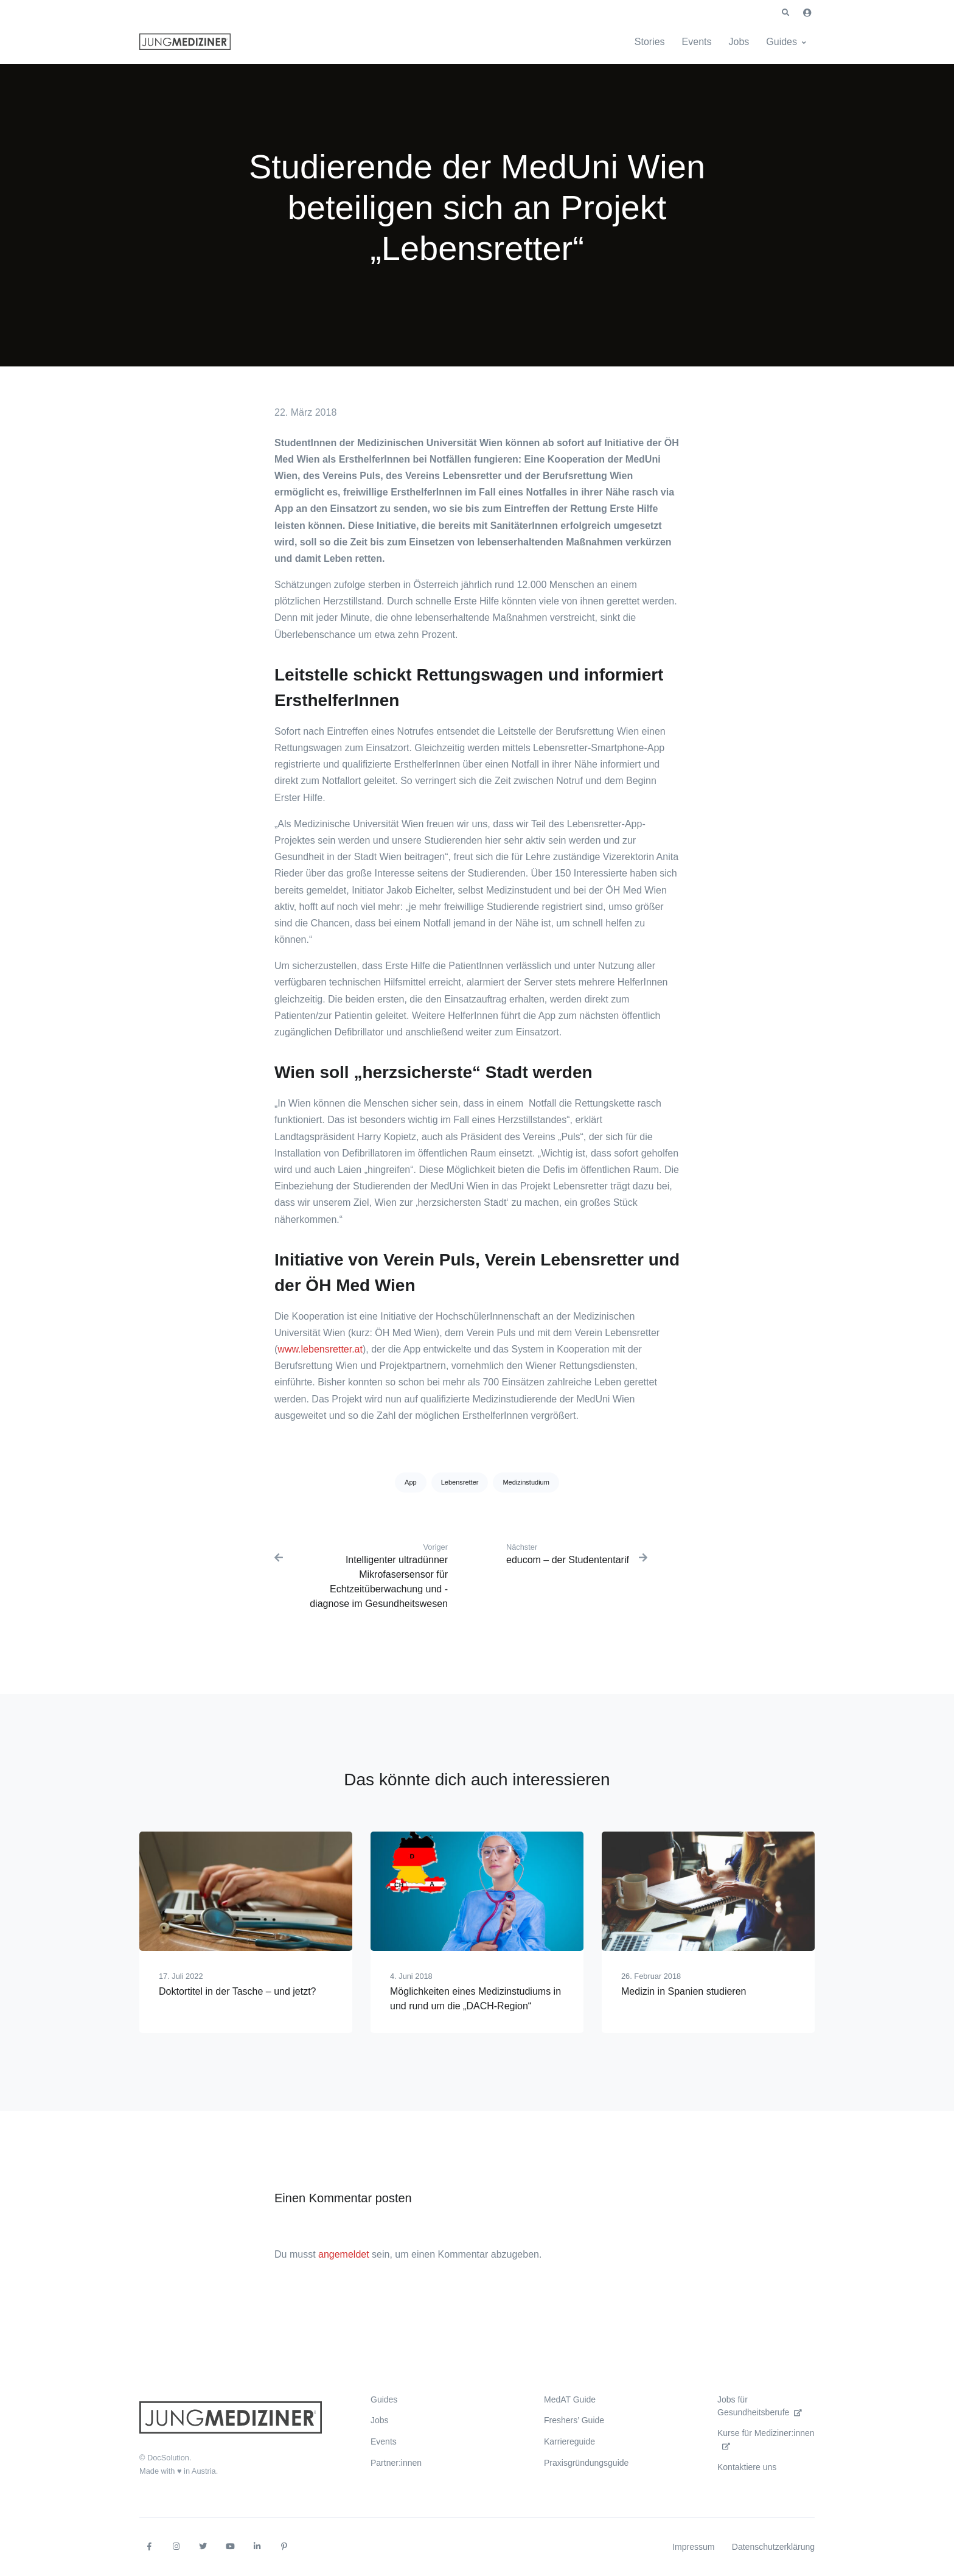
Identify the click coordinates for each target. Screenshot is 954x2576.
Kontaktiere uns (746, 2467)
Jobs (739, 42)
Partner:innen (396, 2463)
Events (697, 42)
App (411, 1482)
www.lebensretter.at (320, 1349)
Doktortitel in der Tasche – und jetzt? (237, 1991)
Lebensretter (460, 1482)
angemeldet (343, 2254)
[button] (785, 12)
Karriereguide (569, 2441)
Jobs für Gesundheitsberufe (759, 2406)
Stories (650, 42)
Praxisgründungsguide (586, 2463)
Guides (781, 42)
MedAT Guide (570, 2399)
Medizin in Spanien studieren (683, 1991)
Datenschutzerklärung (773, 2547)
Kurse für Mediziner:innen (766, 2438)
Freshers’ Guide (574, 2420)
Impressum (693, 2547)
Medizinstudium (526, 1482)
